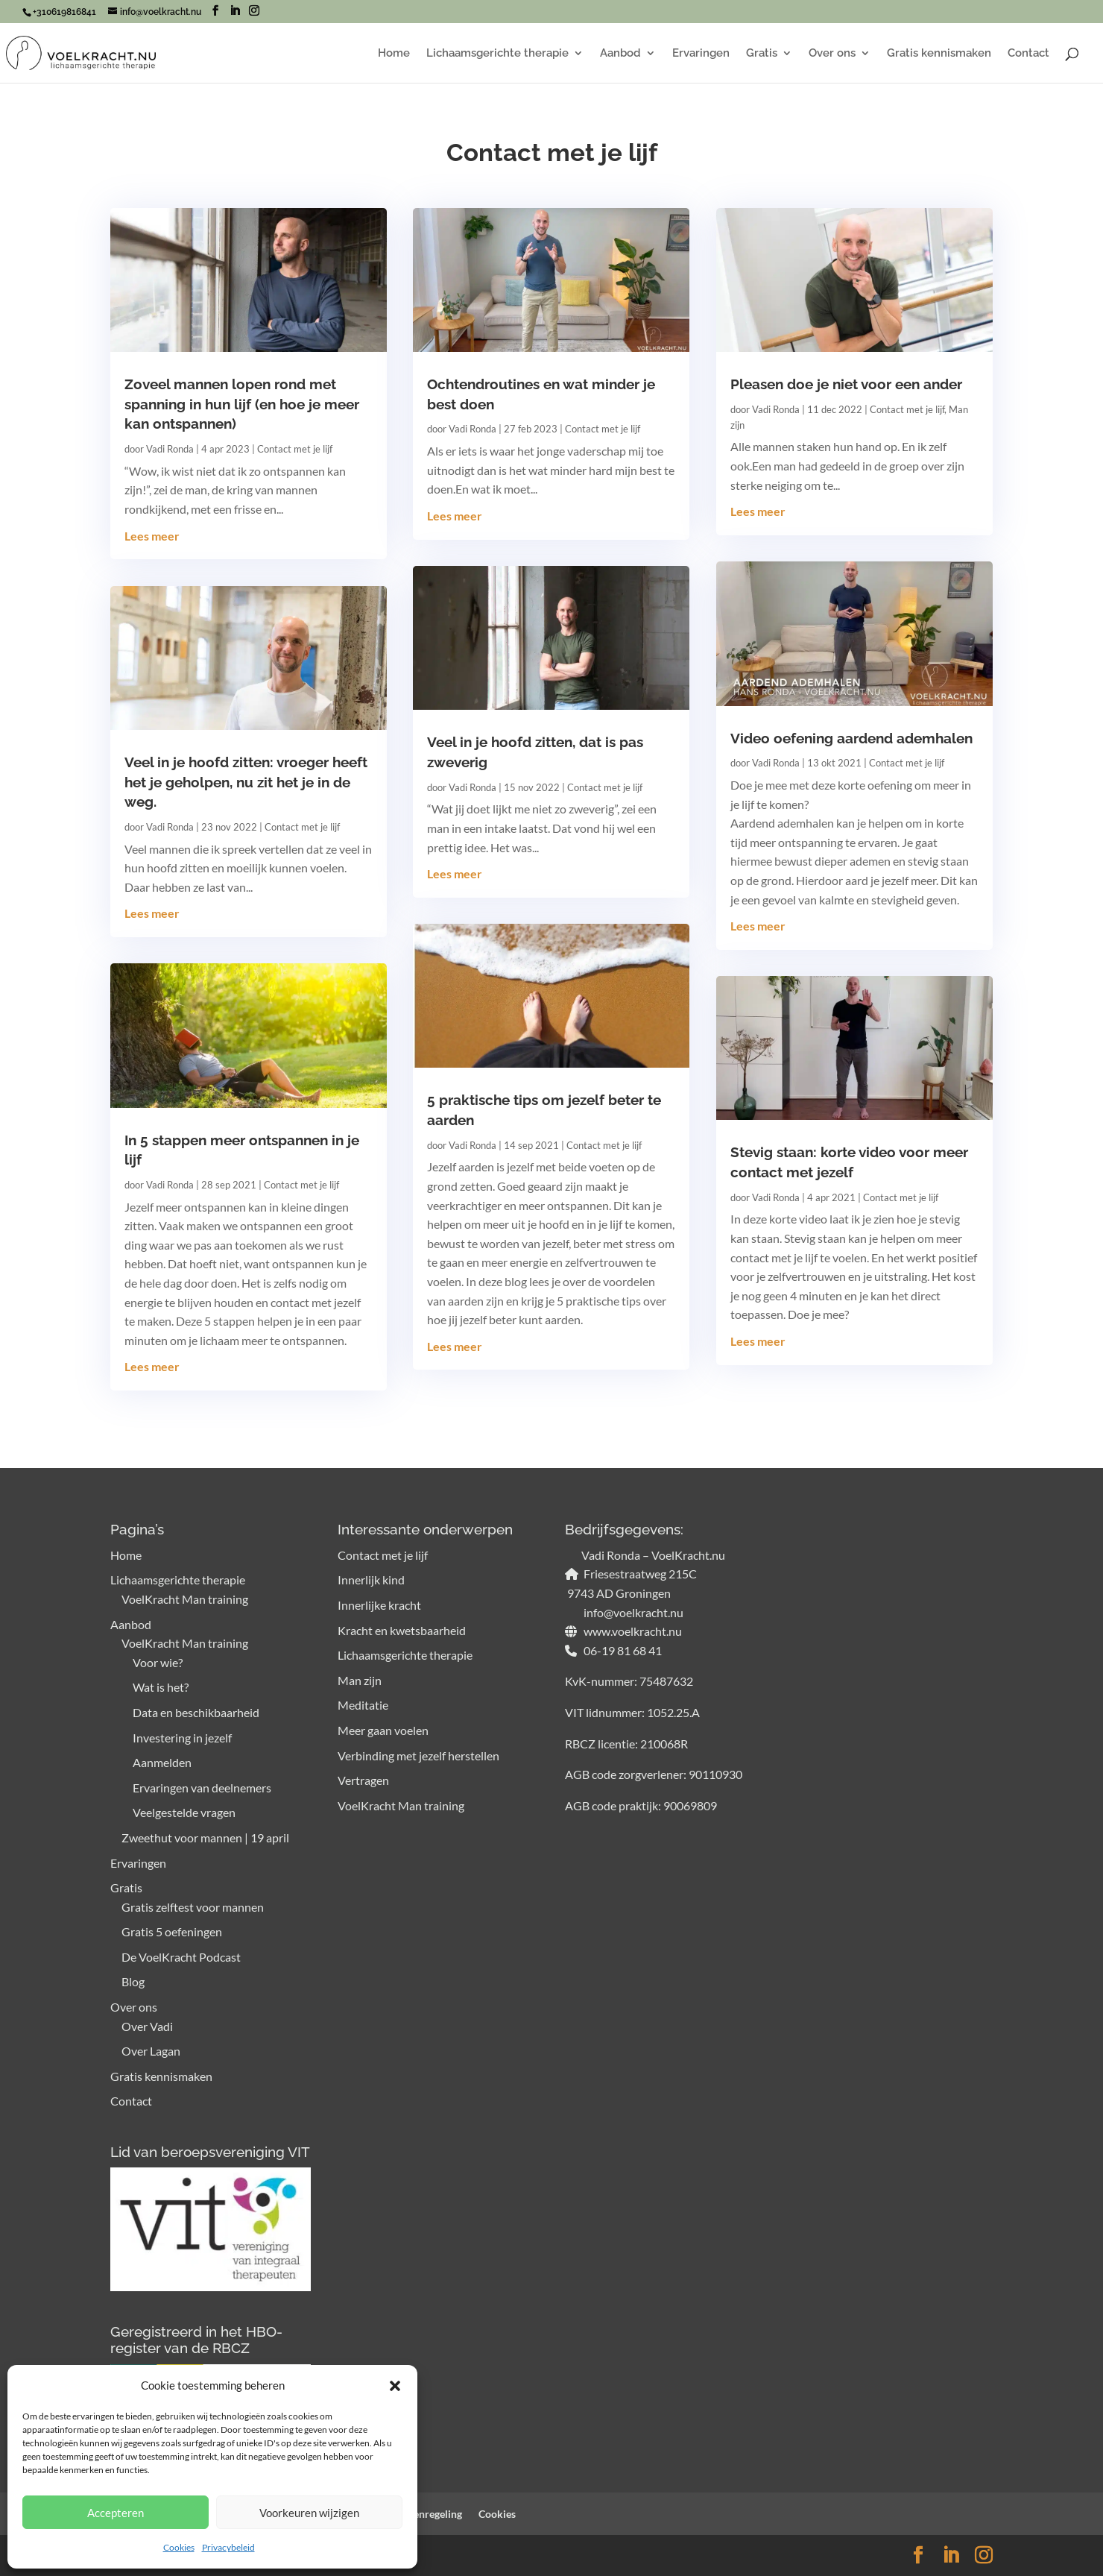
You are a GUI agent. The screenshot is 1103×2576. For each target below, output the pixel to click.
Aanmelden (162, 1762)
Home (394, 54)
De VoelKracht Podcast (181, 1957)
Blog (133, 1981)
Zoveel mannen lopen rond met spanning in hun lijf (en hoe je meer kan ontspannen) (241, 404)
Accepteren (115, 2512)
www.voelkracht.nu (631, 1631)
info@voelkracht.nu (632, 1612)
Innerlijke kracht (379, 1605)
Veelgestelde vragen (184, 1812)
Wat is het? (161, 1687)
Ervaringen (701, 54)
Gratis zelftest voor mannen (192, 1907)
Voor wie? (158, 1662)
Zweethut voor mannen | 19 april (205, 1837)
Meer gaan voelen (383, 1730)
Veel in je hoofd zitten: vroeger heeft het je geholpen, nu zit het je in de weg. (245, 782)
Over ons (832, 54)
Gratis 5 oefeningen (171, 1931)
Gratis (761, 54)
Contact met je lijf (294, 449)
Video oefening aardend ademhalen (851, 738)
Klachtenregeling (422, 2513)
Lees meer (152, 536)
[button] (395, 2385)
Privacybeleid (228, 2547)
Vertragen (363, 1780)
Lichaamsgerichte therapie (497, 54)
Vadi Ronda (170, 449)
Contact (1028, 54)
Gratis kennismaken (939, 54)
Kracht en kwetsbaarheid (402, 1630)
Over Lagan (150, 2051)
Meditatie (363, 1705)
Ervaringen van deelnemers (202, 1787)
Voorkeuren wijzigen (309, 2512)
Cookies (179, 2547)
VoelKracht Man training (184, 1599)
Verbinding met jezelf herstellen (418, 1755)
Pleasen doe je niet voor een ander (846, 384)
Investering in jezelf (182, 1738)
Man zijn (360, 1680)
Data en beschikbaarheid (196, 1712)
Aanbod (620, 54)
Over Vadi (147, 2026)
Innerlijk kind (371, 1579)
